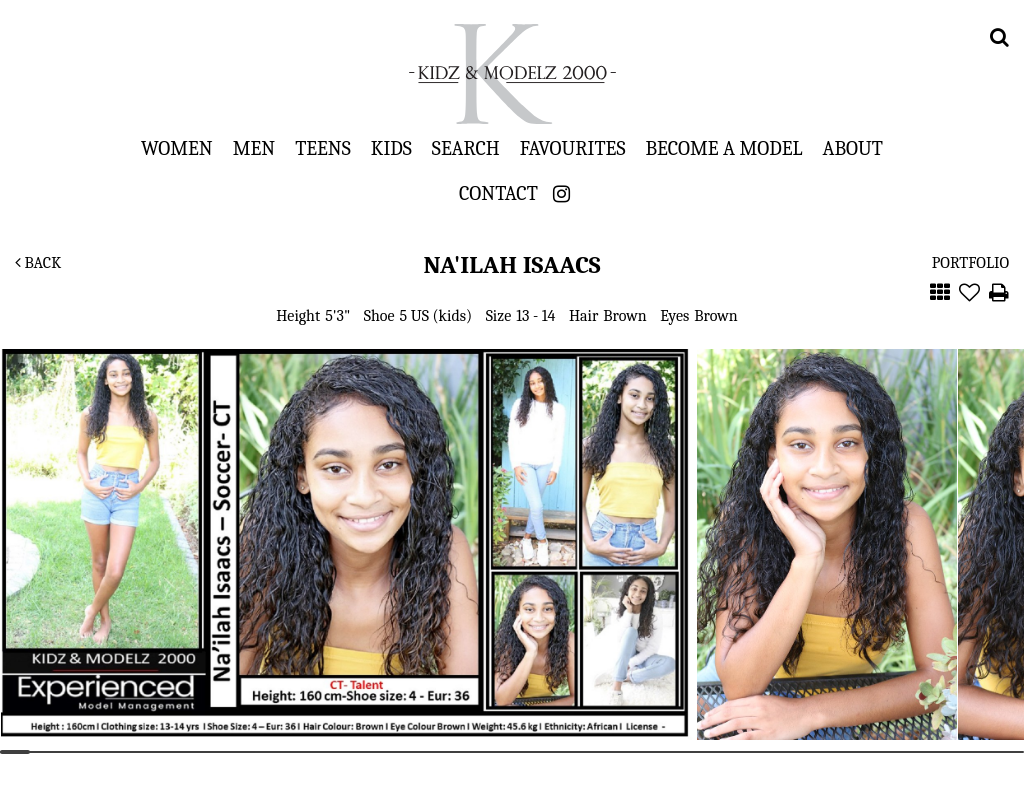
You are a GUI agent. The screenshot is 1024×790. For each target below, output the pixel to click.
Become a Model (723, 148)
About (853, 148)
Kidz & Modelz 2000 (512, 74)
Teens (323, 148)
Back (38, 263)
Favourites (573, 148)
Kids (391, 148)
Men (254, 148)
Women (177, 148)
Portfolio (970, 263)
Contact (498, 193)
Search (466, 148)
